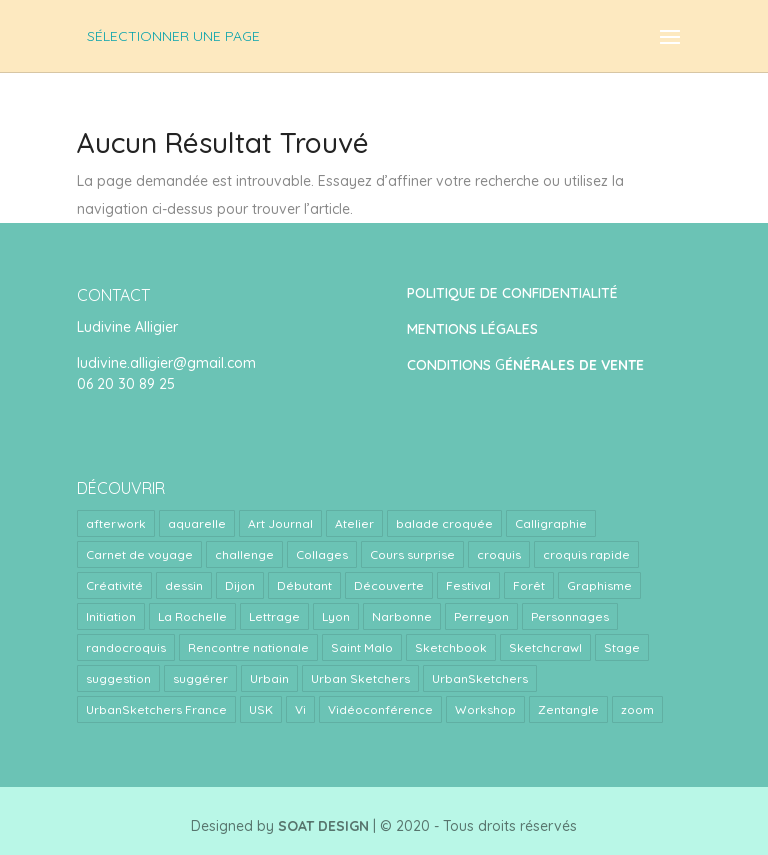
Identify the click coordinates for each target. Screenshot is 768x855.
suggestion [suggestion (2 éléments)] (118, 678)
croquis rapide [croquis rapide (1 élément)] (586, 554)
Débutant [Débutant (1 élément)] (304, 585)
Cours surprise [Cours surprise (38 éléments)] (412, 554)
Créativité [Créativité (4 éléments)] (114, 585)
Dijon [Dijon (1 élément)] (240, 585)
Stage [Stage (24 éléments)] (622, 647)
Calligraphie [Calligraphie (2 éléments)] (551, 523)
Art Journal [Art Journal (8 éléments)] (280, 523)
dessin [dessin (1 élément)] (184, 585)
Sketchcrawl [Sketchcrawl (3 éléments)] (545, 647)
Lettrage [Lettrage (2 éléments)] (274, 616)
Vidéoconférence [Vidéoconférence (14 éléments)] (380, 709)
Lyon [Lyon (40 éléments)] (336, 616)
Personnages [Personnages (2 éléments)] (570, 616)
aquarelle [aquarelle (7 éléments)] (197, 523)
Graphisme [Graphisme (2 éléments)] (599, 585)
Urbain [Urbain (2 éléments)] (269, 678)
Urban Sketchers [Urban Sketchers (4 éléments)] (360, 678)
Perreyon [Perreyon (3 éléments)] (481, 616)
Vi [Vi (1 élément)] (300, 709)
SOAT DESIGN (323, 826)
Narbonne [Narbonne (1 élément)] (402, 616)
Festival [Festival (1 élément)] (468, 585)
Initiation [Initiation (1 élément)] (111, 616)
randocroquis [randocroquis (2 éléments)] (126, 647)
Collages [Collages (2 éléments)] (322, 554)
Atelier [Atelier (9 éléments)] (354, 523)
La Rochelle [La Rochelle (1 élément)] (192, 616)
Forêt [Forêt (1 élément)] (529, 585)
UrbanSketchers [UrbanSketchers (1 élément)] (480, 678)
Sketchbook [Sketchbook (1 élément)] (451, 647)
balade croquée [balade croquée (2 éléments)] (444, 523)
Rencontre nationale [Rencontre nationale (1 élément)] (248, 647)
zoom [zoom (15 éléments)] (637, 709)
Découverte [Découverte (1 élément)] (389, 585)
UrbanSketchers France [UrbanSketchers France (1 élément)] (156, 709)
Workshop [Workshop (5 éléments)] (485, 709)
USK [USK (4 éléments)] (261, 709)
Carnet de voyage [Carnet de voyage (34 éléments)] (139, 554)
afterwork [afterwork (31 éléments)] (116, 523)
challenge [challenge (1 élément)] (244, 554)
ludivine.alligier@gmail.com (166, 363)
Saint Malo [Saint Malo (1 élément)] (362, 647)
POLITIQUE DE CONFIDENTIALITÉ (512, 293)
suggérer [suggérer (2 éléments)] (200, 678)
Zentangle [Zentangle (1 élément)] (568, 709)
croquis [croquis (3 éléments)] (499, 554)
